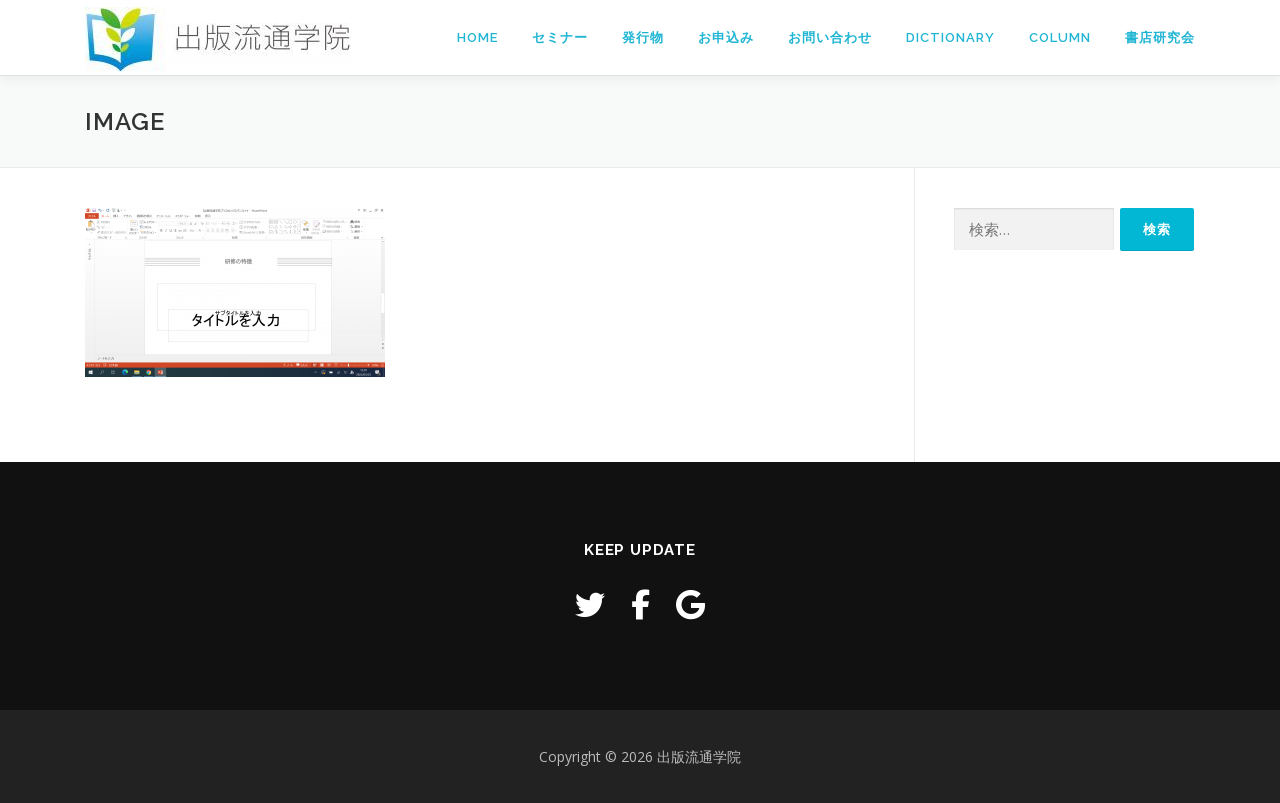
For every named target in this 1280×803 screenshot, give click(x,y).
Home (477, 37)
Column (1060, 37)
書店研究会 (1160, 37)
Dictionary (950, 37)
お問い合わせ (830, 37)
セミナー (560, 37)
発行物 (643, 37)
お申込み (726, 37)
